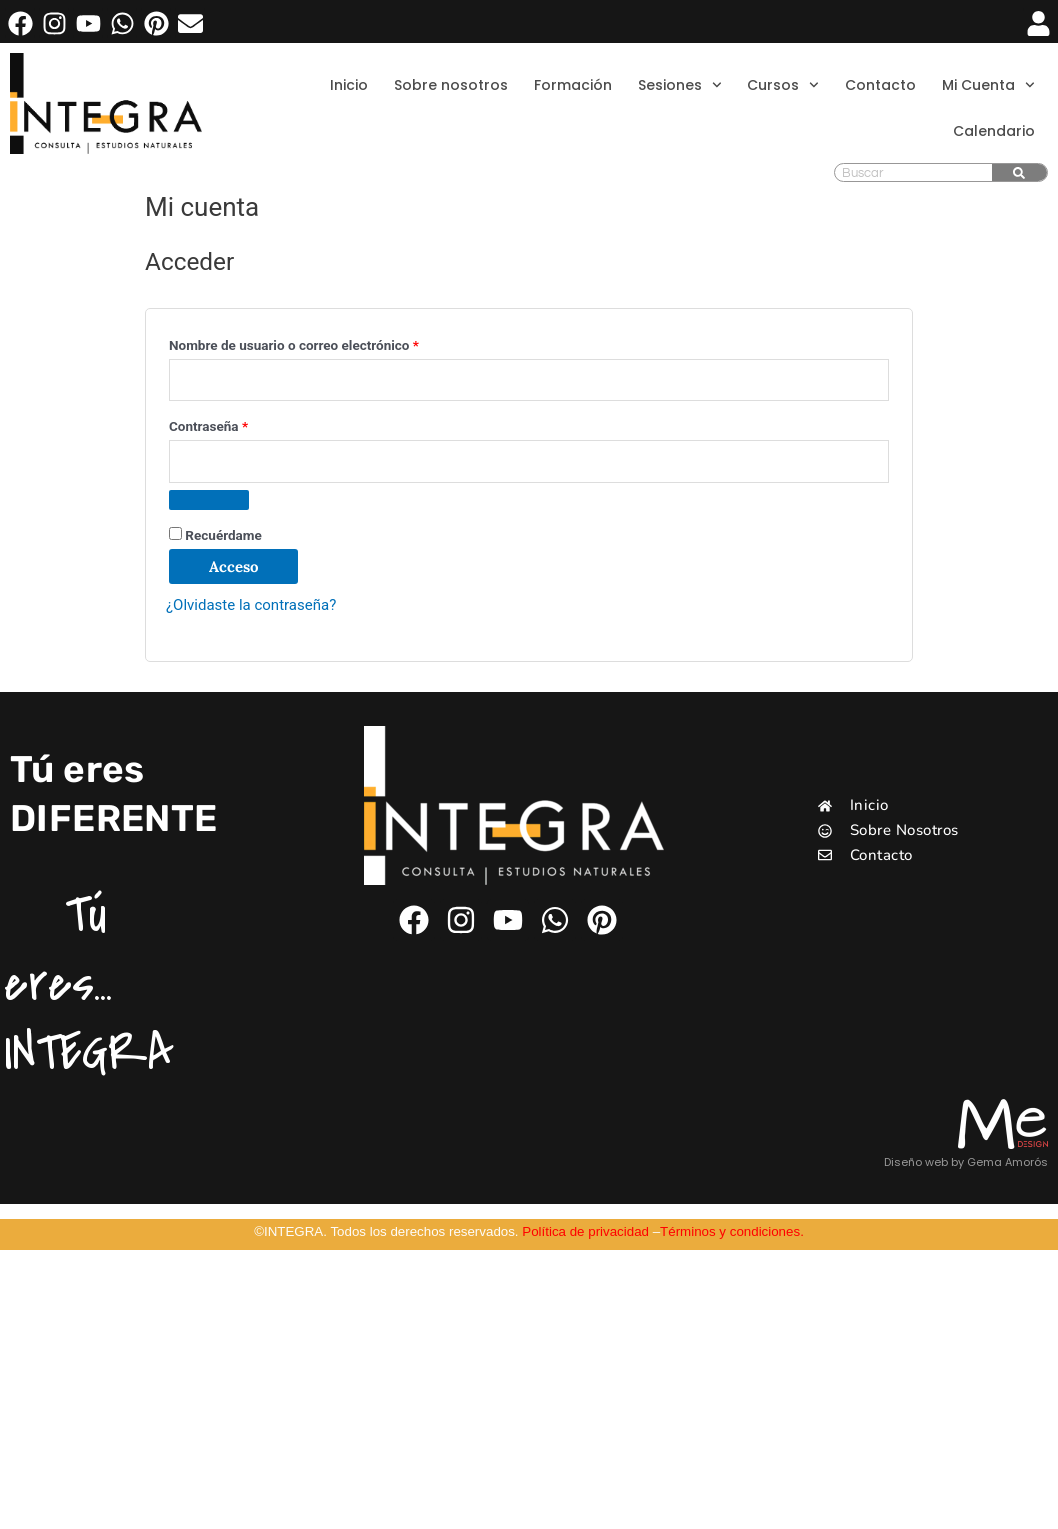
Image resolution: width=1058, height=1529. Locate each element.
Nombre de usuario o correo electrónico (327, 342)
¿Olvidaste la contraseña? (251, 605)
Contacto (880, 85)
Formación (573, 85)
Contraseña (241, 423)
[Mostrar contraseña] (209, 500)
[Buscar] (1019, 172)
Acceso (233, 566)
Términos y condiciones (730, 1231)
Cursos (783, 85)
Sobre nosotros (451, 85)
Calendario (994, 131)
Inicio (349, 85)
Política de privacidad (585, 1231)
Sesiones (680, 85)
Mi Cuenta (988, 85)
